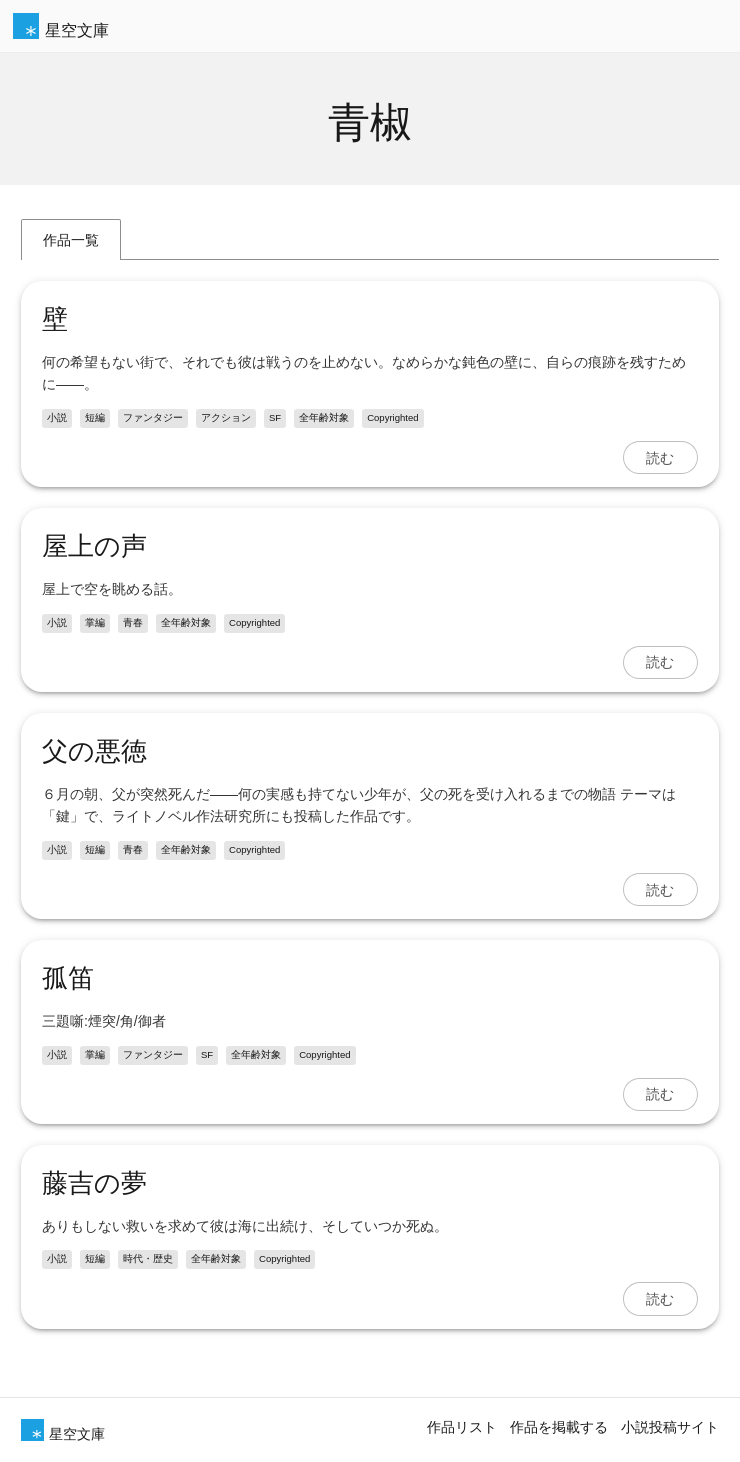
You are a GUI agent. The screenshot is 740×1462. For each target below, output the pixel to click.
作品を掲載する (559, 1427)
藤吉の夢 (94, 1183)
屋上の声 (94, 546)
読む (660, 458)
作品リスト (462, 1427)
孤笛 (68, 978)
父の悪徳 (94, 751)
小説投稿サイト (670, 1427)
